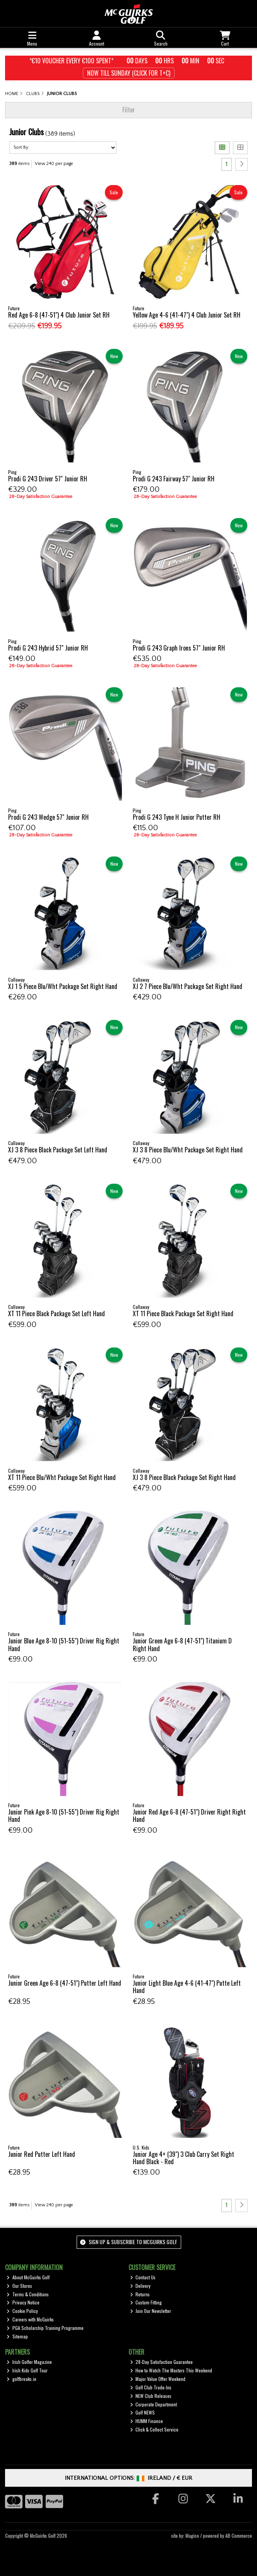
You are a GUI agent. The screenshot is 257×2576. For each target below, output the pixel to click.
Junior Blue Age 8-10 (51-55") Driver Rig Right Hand (63, 1644)
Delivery (140, 2285)
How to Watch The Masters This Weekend (171, 2370)
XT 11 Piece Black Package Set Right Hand (183, 1313)
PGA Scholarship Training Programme (45, 2328)
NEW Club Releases (151, 2395)
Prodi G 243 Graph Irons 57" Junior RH (179, 647)
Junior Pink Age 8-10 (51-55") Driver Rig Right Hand (63, 1815)
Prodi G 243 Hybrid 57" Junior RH (48, 647)
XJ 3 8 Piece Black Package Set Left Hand (57, 1149)
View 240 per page (54, 163)
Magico (192, 2535)
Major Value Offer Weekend (158, 2378)
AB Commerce (238, 2535)
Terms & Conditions (28, 2294)
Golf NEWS (142, 2412)
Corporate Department (153, 2404)
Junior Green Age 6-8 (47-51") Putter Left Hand (64, 1983)
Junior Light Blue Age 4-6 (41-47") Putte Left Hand (187, 1986)
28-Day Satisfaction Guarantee (161, 2362)
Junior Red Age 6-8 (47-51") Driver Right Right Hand (189, 1815)
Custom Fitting (146, 2302)
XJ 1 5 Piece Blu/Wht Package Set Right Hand (62, 986)
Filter (128, 109)
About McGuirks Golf (28, 2277)
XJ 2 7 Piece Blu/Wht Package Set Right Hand (187, 986)
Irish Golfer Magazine (29, 2362)
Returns (140, 2294)
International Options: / (129, 2478)
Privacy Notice (23, 2302)
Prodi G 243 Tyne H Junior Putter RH (176, 817)
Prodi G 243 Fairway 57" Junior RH (173, 478)
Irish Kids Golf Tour (27, 2370)
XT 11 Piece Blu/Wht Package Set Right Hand (62, 1477)
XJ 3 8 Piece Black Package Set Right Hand (184, 1477)
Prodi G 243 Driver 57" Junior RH (47, 478)
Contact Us (143, 2277)
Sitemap (17, 2336)
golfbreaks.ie (21, 2378)
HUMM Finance (146, 2421)
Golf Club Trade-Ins (151, 2387)
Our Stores (19, 2285)
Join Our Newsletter (150, 2311)
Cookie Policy (22, 2311)
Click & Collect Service (154, 2429)
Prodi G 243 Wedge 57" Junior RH (48, 817)
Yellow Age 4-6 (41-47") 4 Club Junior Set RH (186, 314)
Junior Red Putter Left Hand (41, 2154)
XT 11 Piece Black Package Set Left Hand (56, 1313)
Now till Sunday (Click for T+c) (128, 73)
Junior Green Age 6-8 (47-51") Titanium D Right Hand (182, 1644)
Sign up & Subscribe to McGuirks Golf (128, 2242)
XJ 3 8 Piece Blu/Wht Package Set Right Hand (188, 1149)
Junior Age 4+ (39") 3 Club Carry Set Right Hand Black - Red (183, 2157)
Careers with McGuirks (30, 2319)
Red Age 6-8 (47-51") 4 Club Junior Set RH (59, 314)
